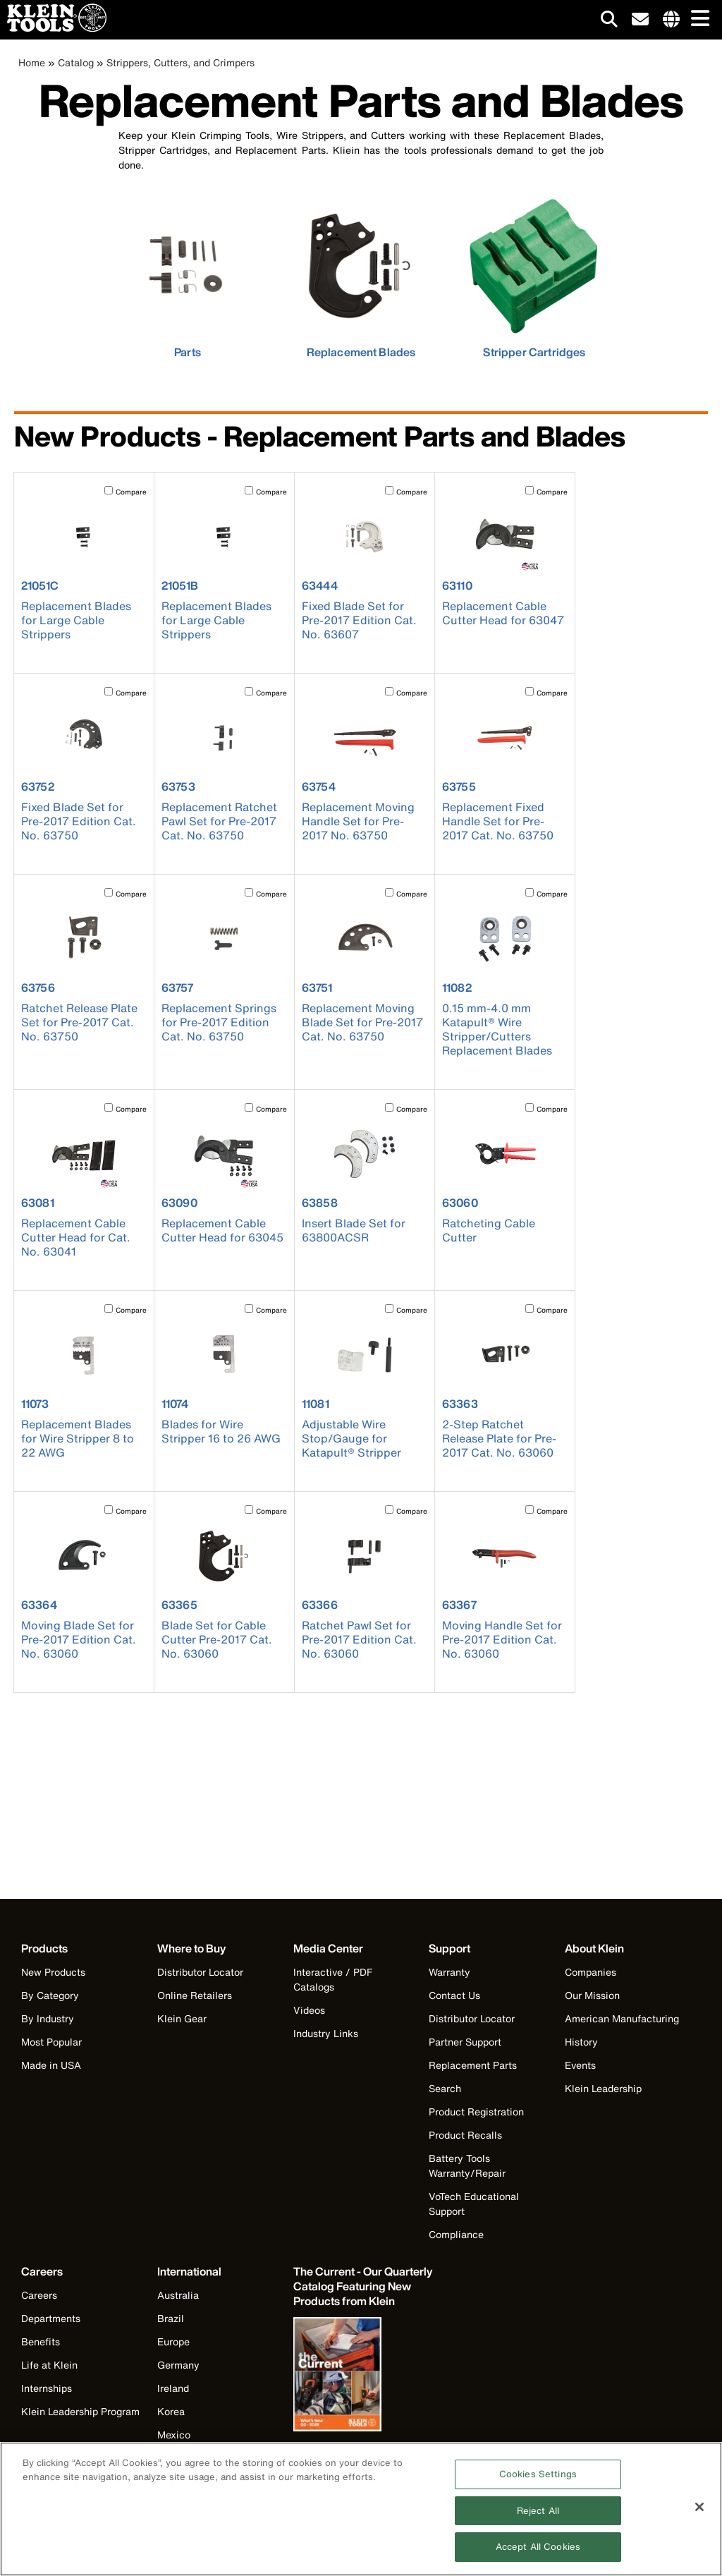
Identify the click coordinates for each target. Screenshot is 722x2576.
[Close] (699, 2508)
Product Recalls (465, 2134)
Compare (131, 492)
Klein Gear (182, 2018)
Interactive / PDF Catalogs (332, 1979)
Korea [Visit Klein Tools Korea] (171, 2411)
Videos (309, 2010)
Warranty (449, 1971)
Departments (50, 2318)
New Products (53, 1971)
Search (445, 2088)
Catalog (76, 62)
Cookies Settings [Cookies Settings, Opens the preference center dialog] (538, 2475)
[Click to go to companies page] (671, 20)
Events (580, 2065)
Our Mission (592, 1995)
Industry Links (325, 2033)
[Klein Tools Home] (53, 27)
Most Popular (51, 2041)
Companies (590, 1971)
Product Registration (476, 2111)
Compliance (456, 2234)
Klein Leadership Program (80, 2411)
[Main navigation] (697, 19)
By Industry (47, 2018)
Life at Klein (49, 2364)
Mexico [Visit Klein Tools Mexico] (173, 2434)
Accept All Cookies (538, 2549)
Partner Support (465, 2041)
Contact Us (454, 1995)
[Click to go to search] (609, 21)
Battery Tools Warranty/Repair (467, 2165)
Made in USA (51, 2065)
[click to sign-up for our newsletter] (640, 20)
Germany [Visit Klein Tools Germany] (178, 2364)
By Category (50, 1995)
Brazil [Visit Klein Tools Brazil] (170, 2318)
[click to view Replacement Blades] (361, 275)
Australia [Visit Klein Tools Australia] (178, 2295)
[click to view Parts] (187, 275)
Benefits (40, 2341)
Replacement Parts (473, 2065)
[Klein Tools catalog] (363, 2286)
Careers (39, 2295)
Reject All (538, 2512)
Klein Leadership (603, 2088)
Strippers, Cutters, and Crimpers (180, 62)
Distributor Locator (200, 1971)
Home (31, 62)
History (581, 2041)
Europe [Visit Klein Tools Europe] (173, 2341)
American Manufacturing (622, 2018)
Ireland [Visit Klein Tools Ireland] (173, 2388)
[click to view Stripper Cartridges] (534, 275)
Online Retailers (194, 1995)
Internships (46, 2388)
